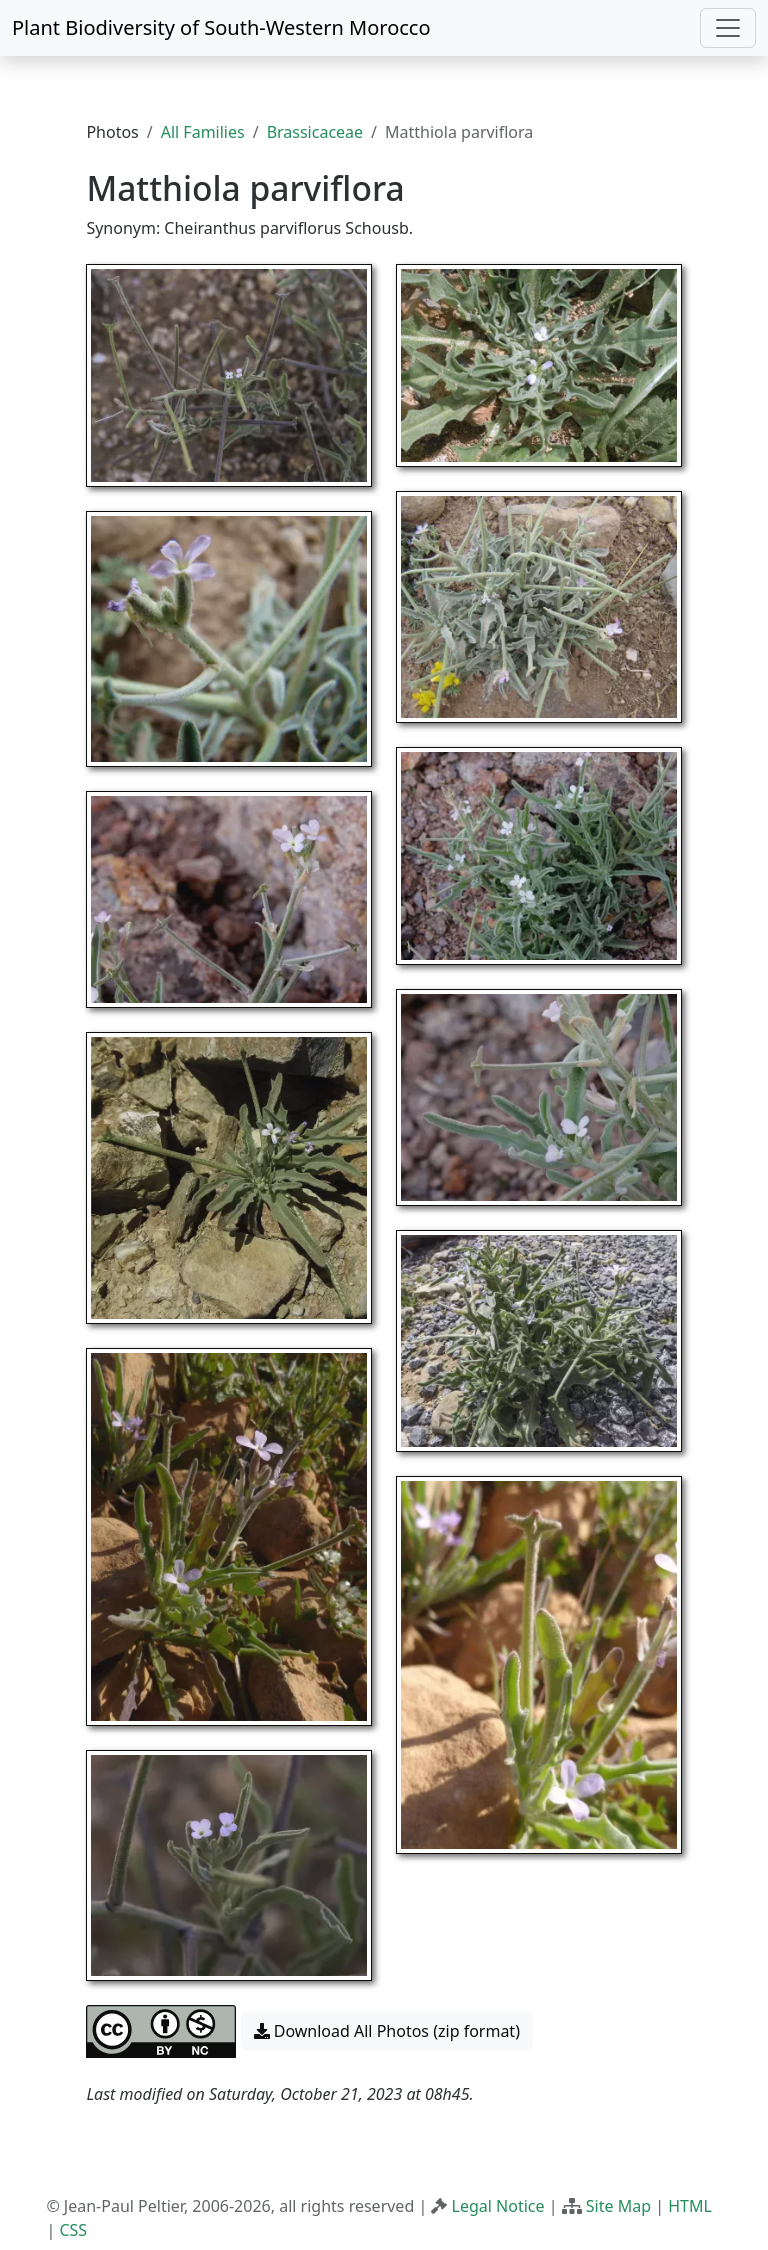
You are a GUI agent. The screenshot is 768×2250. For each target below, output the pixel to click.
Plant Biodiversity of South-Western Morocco (221, 27)
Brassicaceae (315, 132)
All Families (203, 132)
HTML (690, 2206)
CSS (73, 2230)
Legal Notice (498, 2206)
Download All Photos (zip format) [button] (387, 2031)
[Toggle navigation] (728, 28)
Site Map (618, 2206)
